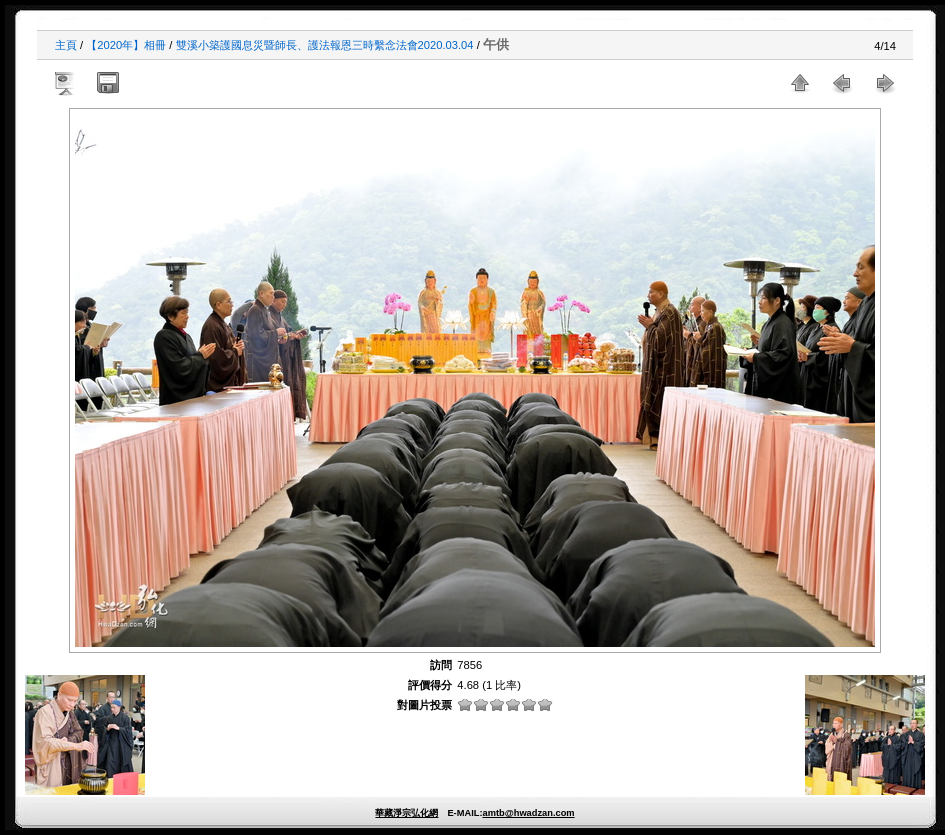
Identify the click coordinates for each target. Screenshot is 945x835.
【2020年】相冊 (126, 45)
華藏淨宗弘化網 (406, 813)
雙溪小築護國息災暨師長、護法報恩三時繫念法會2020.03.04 (325, 45)
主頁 (66, 45)
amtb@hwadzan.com (528, 813)
